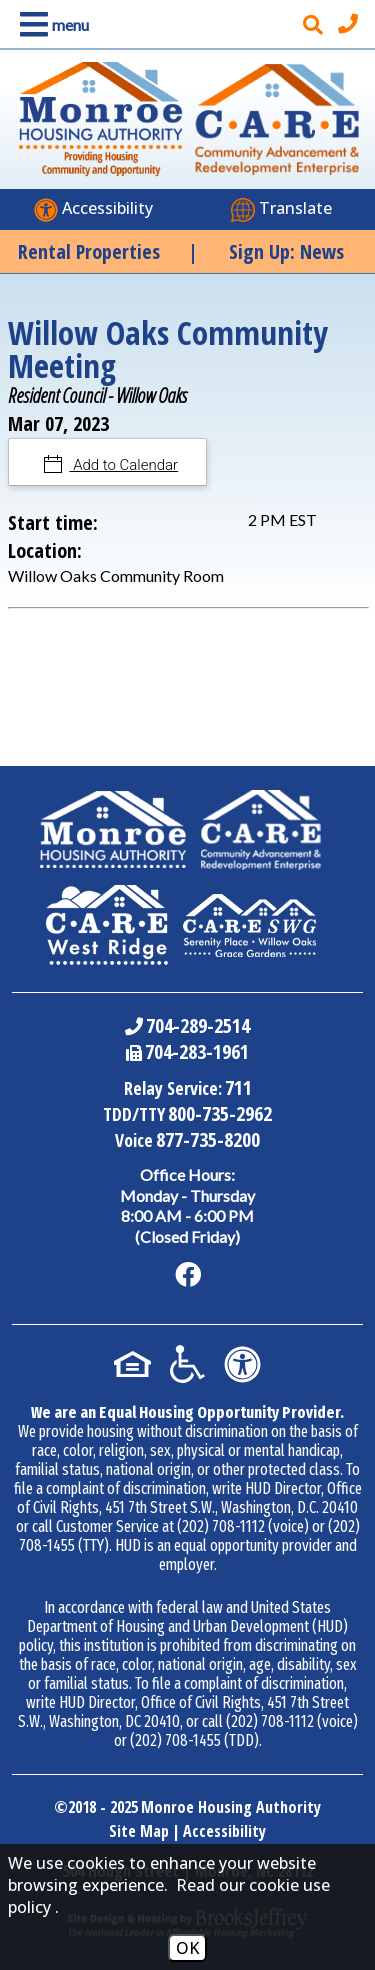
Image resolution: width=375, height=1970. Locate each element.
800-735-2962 (220, 1113)
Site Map (139, 1831)
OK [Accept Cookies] (187, 1948)
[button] (50, 24)
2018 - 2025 (103, 1807)
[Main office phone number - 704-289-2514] (350, 24)
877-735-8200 (208, 1139)
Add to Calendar (124, 465)
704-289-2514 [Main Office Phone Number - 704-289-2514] (198, 1025)
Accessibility (224, 1831)
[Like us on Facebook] (188, 1275)
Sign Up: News (286, 251)
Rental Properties (89, 251)
